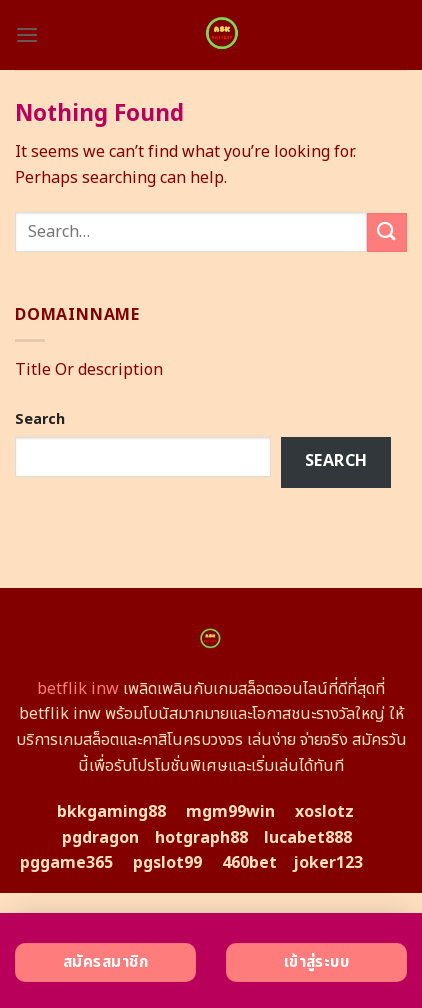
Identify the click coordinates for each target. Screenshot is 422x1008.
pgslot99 (167, 863)
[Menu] (27, 34)
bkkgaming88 (111, 812)
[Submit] (387, 232)
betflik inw (78, 689)
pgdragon (100, 838)
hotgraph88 (201, 838)
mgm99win (230, 812)
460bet (249, 863)
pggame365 (66, 863)
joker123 (328, 863)
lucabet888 (308, 838)
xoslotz (324, 812)
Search (40, 419)
